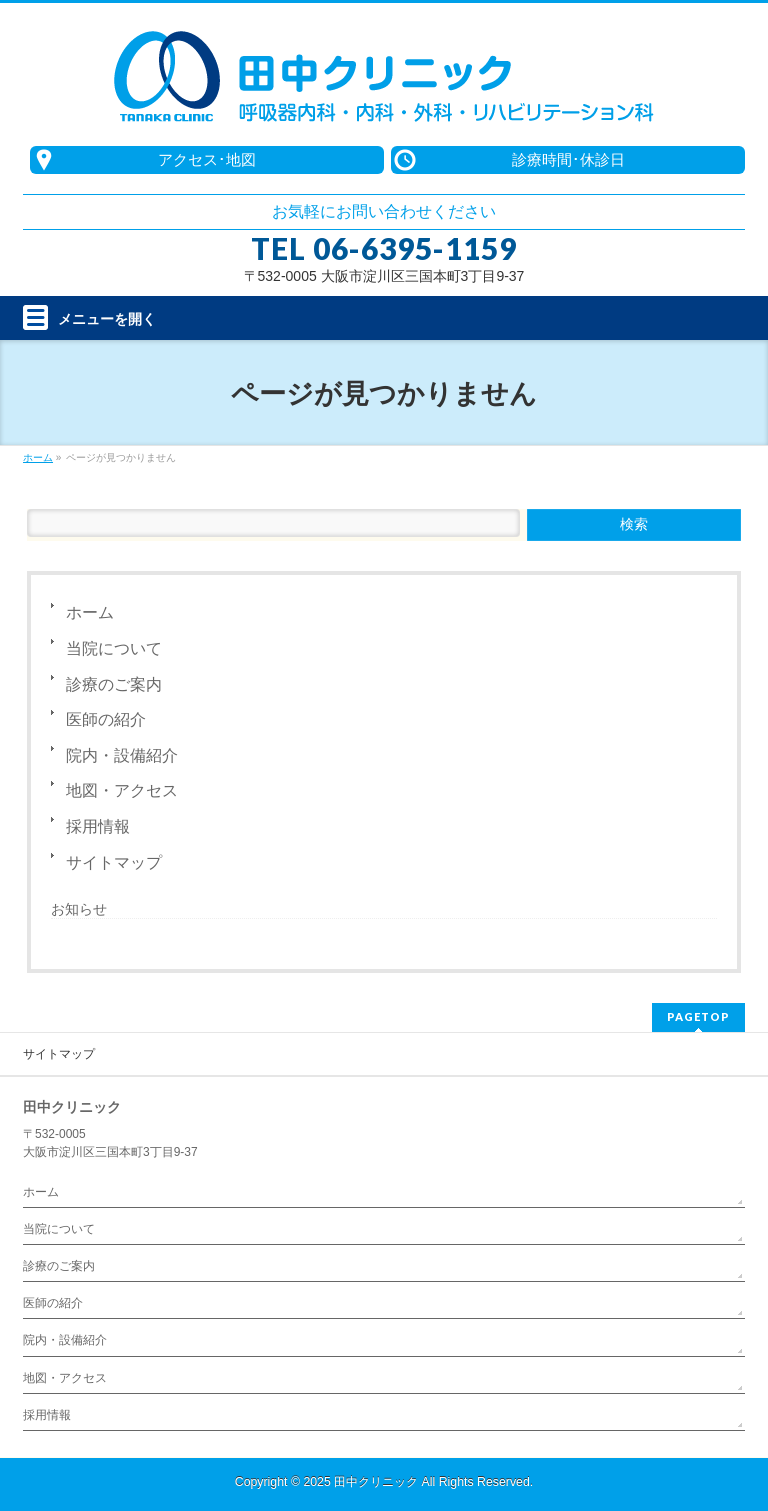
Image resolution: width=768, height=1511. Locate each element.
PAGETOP (698, 1016)
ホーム (90, 612)
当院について (114, 648)
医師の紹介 (106, 719)
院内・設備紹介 (122, 755)
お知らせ (79, 909)
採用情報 (98, 826)
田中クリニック (376, 1482)
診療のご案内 (114, 684)
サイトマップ (114, 862)
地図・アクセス (122, 790)
